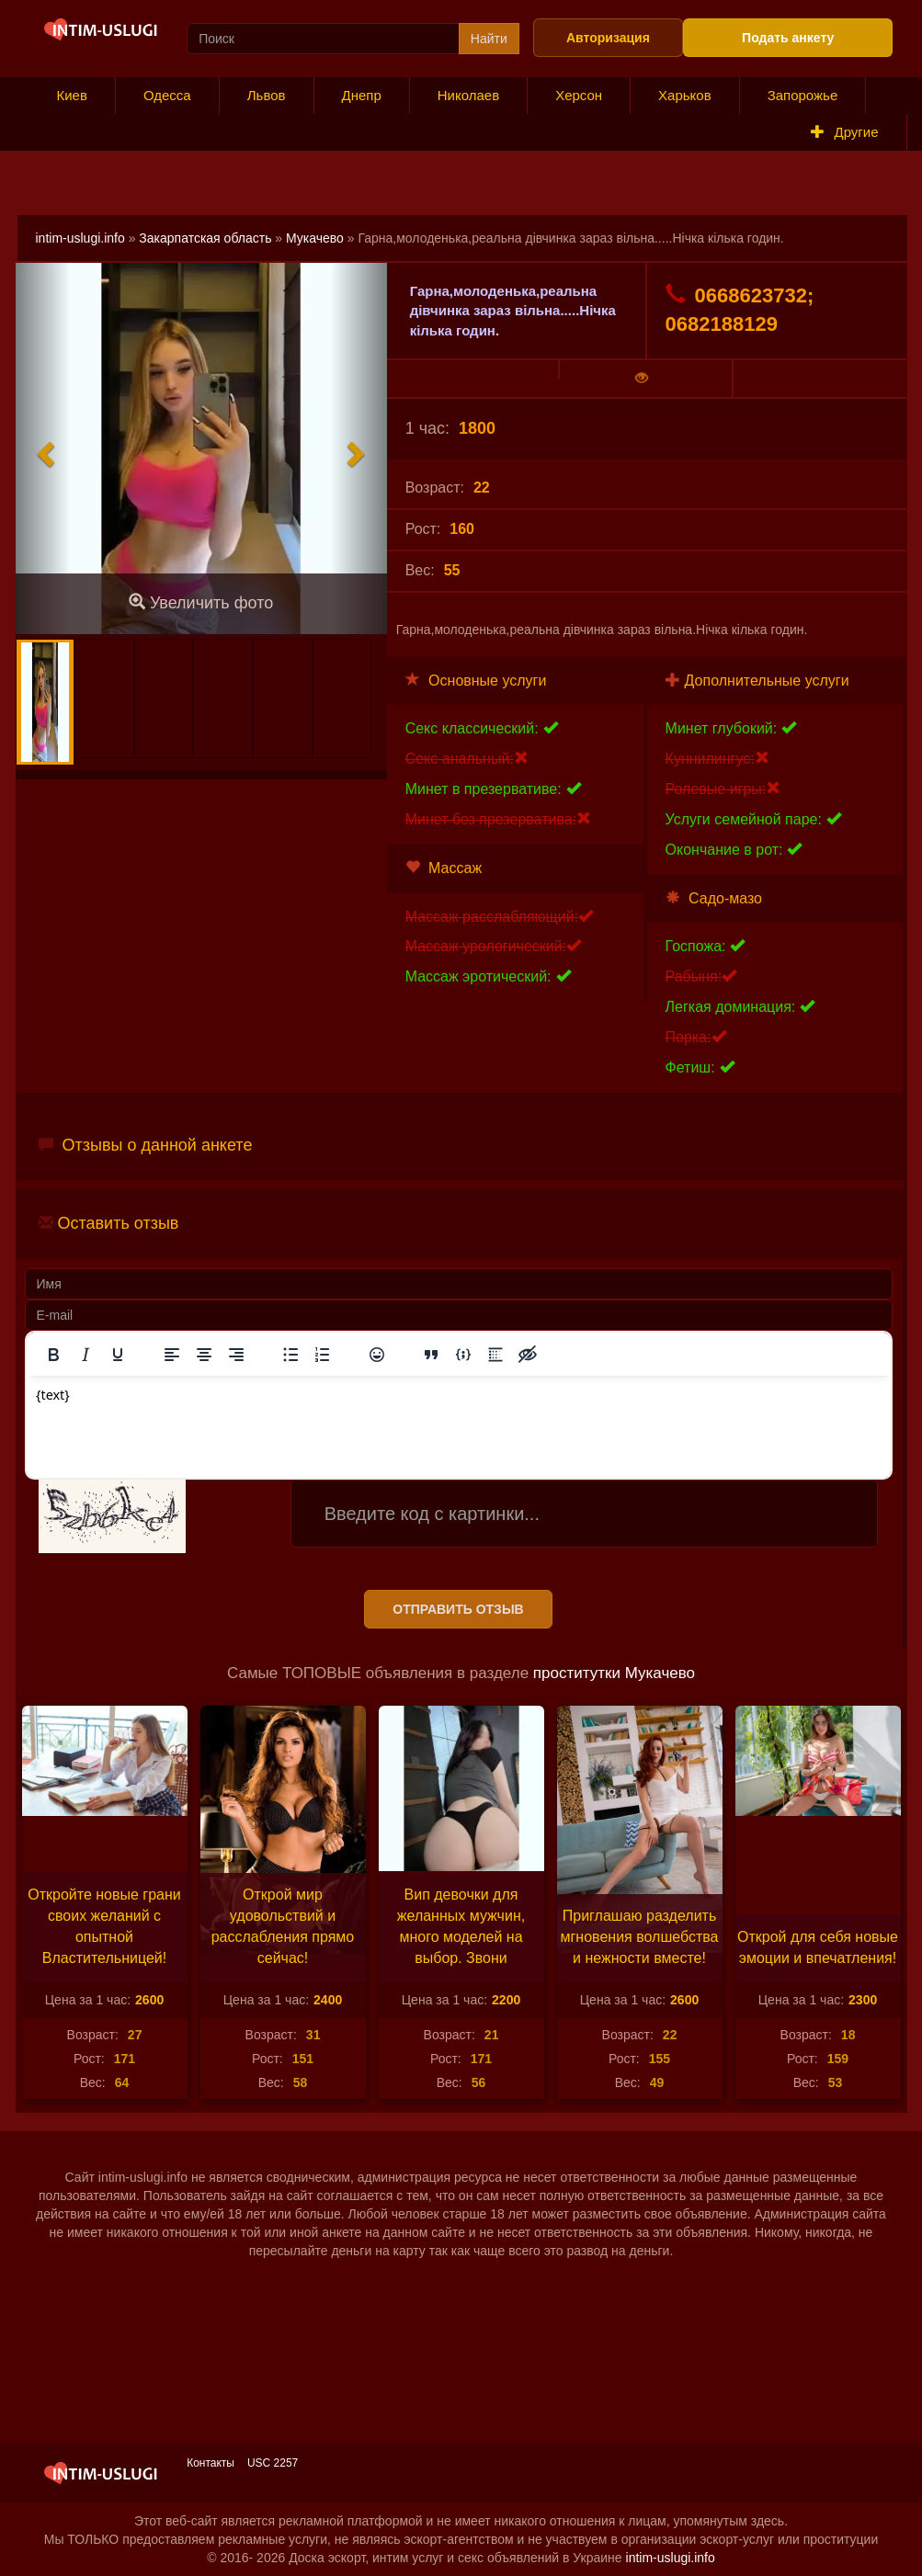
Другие (844, 132)
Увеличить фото (201, 602)
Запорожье (803, 95)
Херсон (578, 95)
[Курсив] (85, 1354)
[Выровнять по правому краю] (236, 1354)
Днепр (361, 95)
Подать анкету (788, 37)
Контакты (210, 2463)
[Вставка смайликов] (377, 1354)
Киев (72, 95)
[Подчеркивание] (117, 1354)
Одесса (167, 95)
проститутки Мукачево (614, 1673)
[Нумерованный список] (322, 1354)
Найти (489, 38)
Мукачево (315, 238)
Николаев (468, 95)
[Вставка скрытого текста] (527, 1354)
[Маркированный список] (290, 1354)
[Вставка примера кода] (463, 1354)
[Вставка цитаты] (431, 1354)
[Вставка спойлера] (495, 1354)
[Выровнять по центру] (204, 1354)
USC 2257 (272, 2463)
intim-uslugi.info (80, 238)
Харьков (684, 95)
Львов (266, 95)
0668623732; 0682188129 (740, 309)
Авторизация (608, 37)
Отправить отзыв (458, 1609)
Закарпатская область (205, 238)
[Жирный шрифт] (53, 1354)
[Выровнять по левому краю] (172, 1354)
